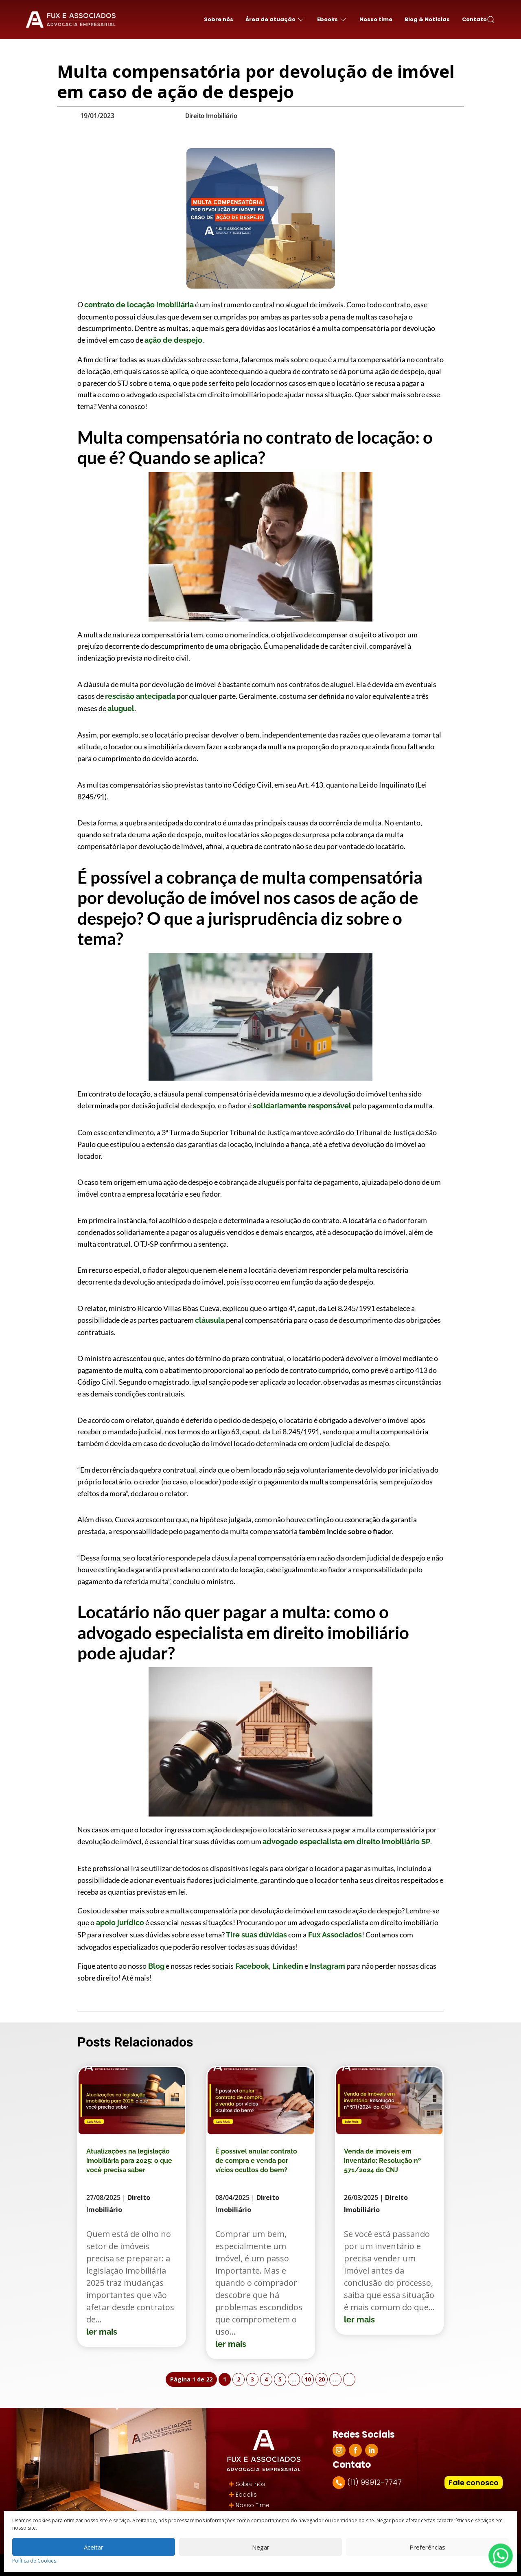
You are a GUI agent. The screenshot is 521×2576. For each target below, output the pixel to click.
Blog (155, 1966)
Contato (474, 19)
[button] (491, 19)
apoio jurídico (119, 1922)
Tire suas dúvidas (256, 1934)
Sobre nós (218, 19)
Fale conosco (474, 2483)
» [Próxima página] (349, 2379)
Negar (260, 2547)
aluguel (120, 708)
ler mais (101, 2332)
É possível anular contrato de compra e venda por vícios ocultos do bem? (256, 2160)
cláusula (210, 1320)
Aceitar (93, 2547)
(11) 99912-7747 (374, 2482)
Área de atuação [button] (275, 19)
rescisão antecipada (140, 696)
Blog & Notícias (427, 19)
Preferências (427, 2547)
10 (307, 2379)
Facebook (251, 1966)
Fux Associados (334, 1934)
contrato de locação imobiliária (139, 304)
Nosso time (375, 19)
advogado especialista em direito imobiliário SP (346, 1841)
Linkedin (287, 1966)
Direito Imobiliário (211, 116)
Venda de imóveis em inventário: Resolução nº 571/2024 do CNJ (382, 2160)
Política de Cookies (34, 2560)
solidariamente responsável (302, 1105)
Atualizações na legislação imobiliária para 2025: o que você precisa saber (129, 2160)
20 (321, 2379)
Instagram (326, 1966)
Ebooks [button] (332, 19)
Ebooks (246, 2495)
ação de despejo (173, 340)
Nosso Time (252, 2505)
